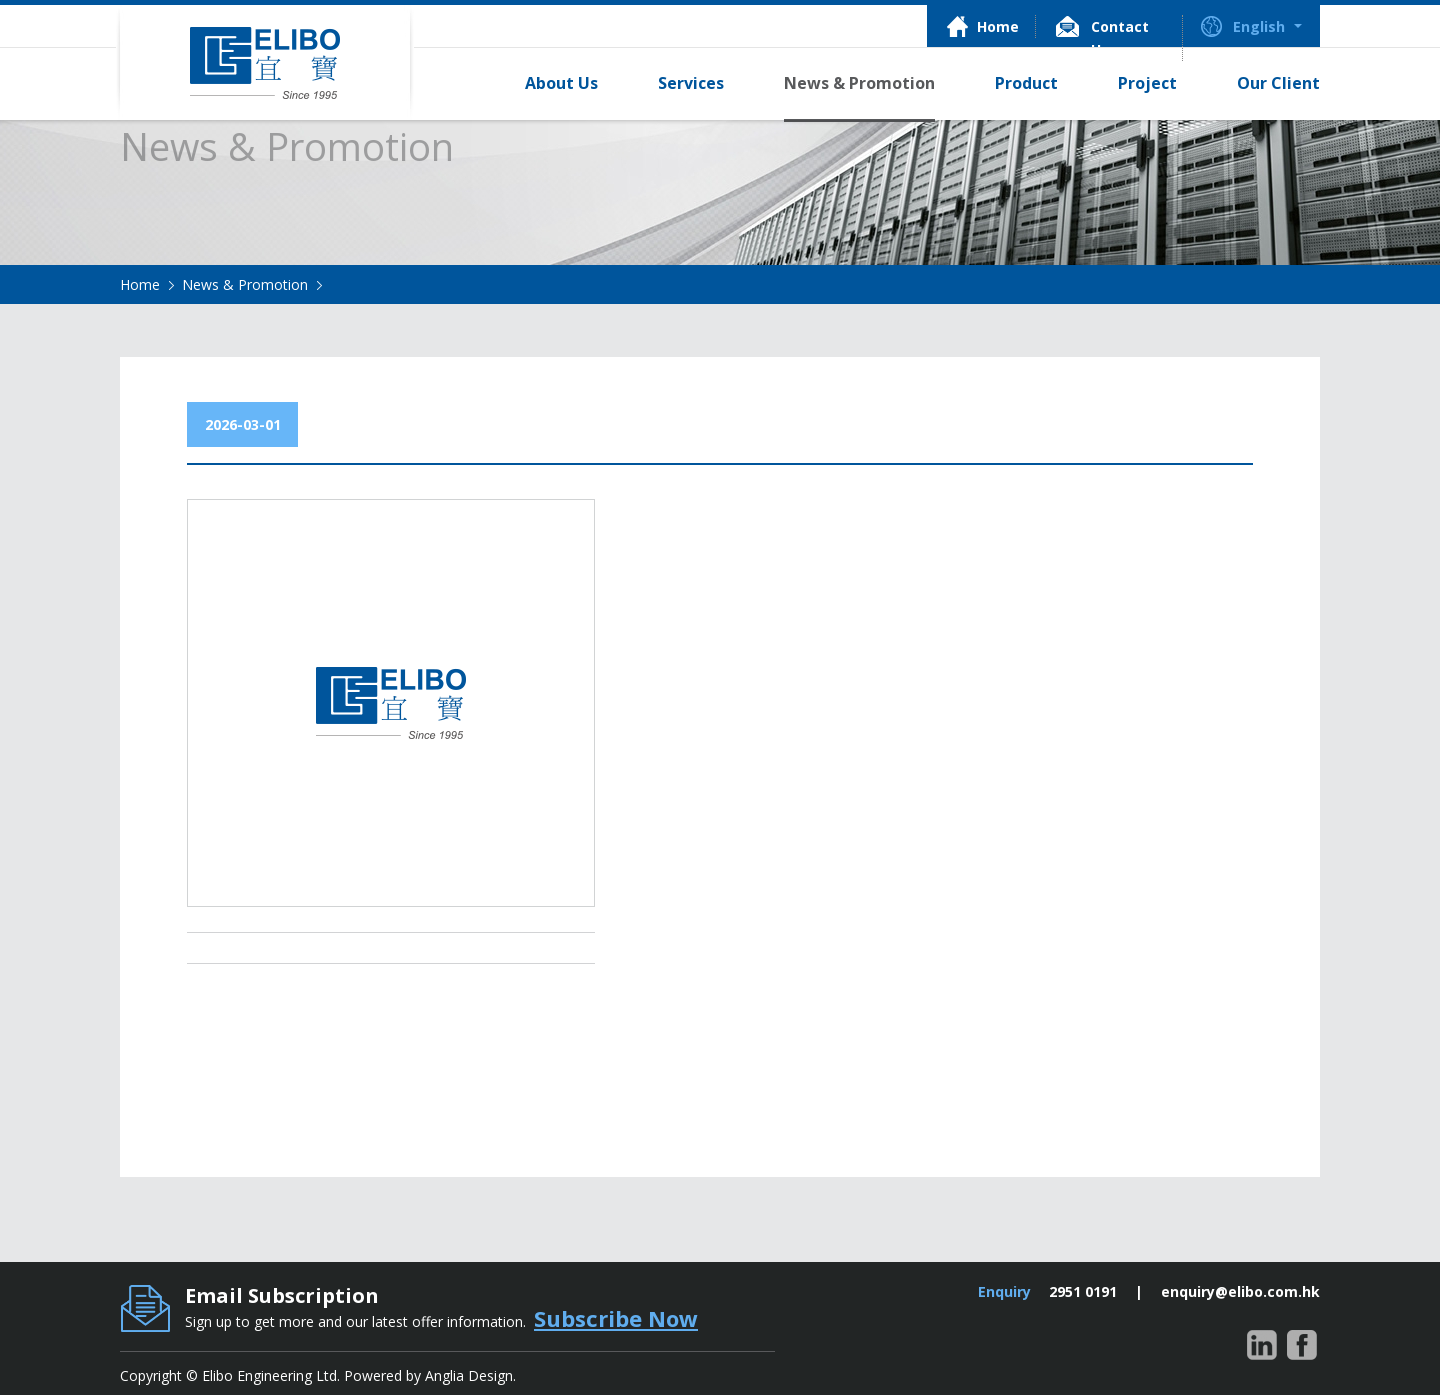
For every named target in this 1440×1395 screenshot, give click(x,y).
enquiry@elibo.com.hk (1240, 1291)
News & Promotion (245, 284)
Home (140, 284)
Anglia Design (469, 1375)
